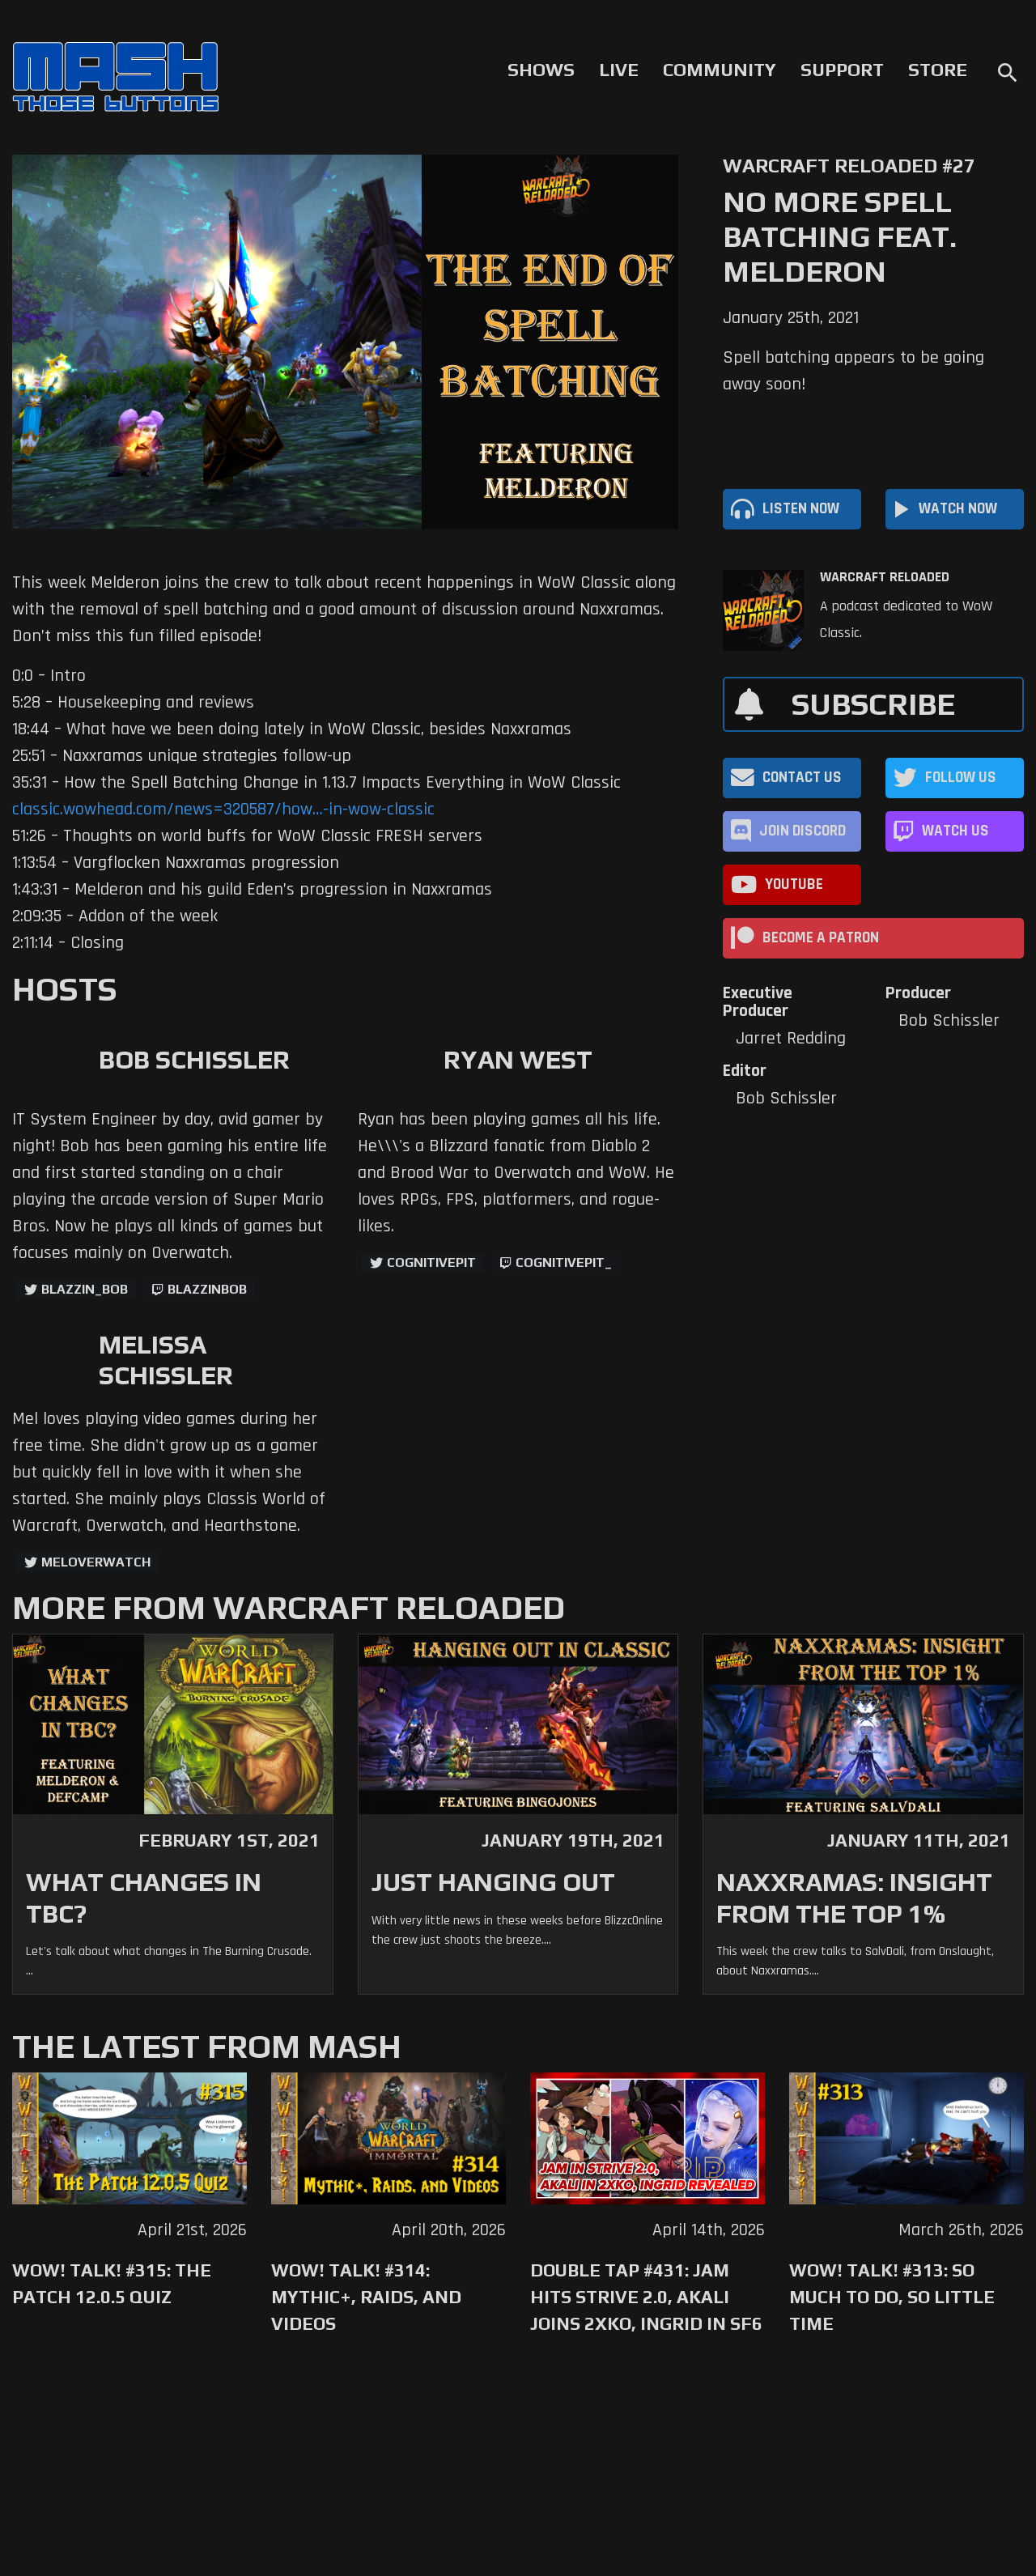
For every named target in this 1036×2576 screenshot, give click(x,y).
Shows (541, 69)
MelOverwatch (96, 1562)
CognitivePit (431, 1262)
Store (937, 69)
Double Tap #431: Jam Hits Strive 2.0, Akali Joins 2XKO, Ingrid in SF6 (646, 2296)
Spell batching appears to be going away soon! (853, 371)
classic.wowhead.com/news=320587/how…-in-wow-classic (223, 809)
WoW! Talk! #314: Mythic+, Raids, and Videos (366, 2296)
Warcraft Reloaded (884, 577)
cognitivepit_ (564, 1262)
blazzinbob (207, 1289)
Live (619, 69)
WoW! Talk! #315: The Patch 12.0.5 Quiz (111, 2283)
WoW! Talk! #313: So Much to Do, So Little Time (892, 2296)
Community (719, 69)
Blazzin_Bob (84, 1289)
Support (842, 69)
